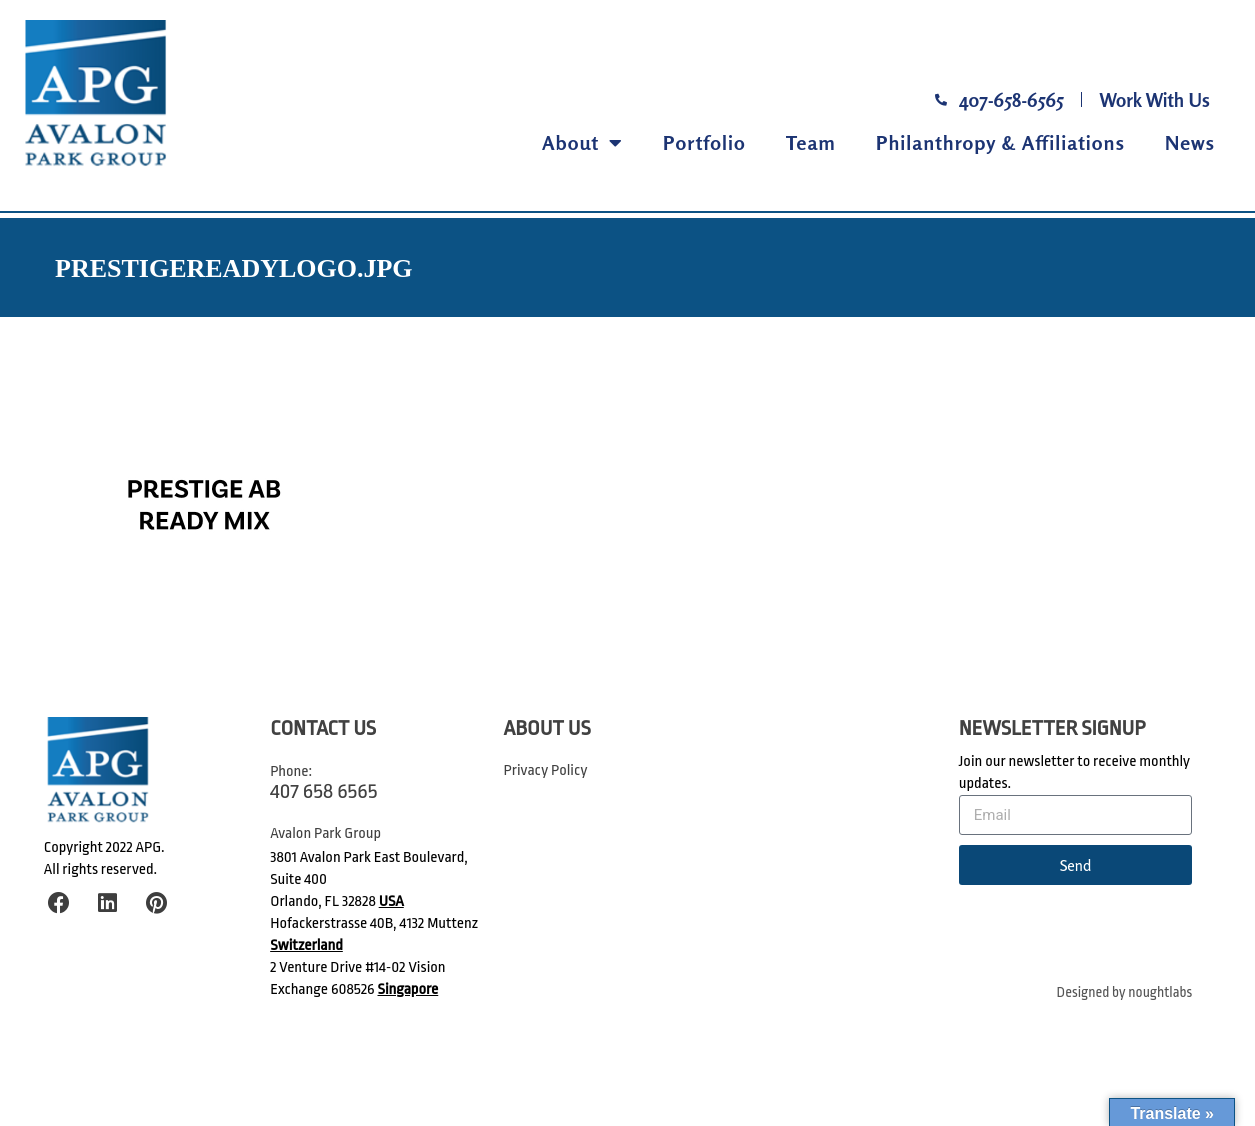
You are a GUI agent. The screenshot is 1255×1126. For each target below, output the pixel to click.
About (582, 143)
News (1190, 142)
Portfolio (704, 142)
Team (811, 142)
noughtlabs (1160, 992)
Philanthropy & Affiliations (1000, 142)
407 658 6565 (323, 791)
